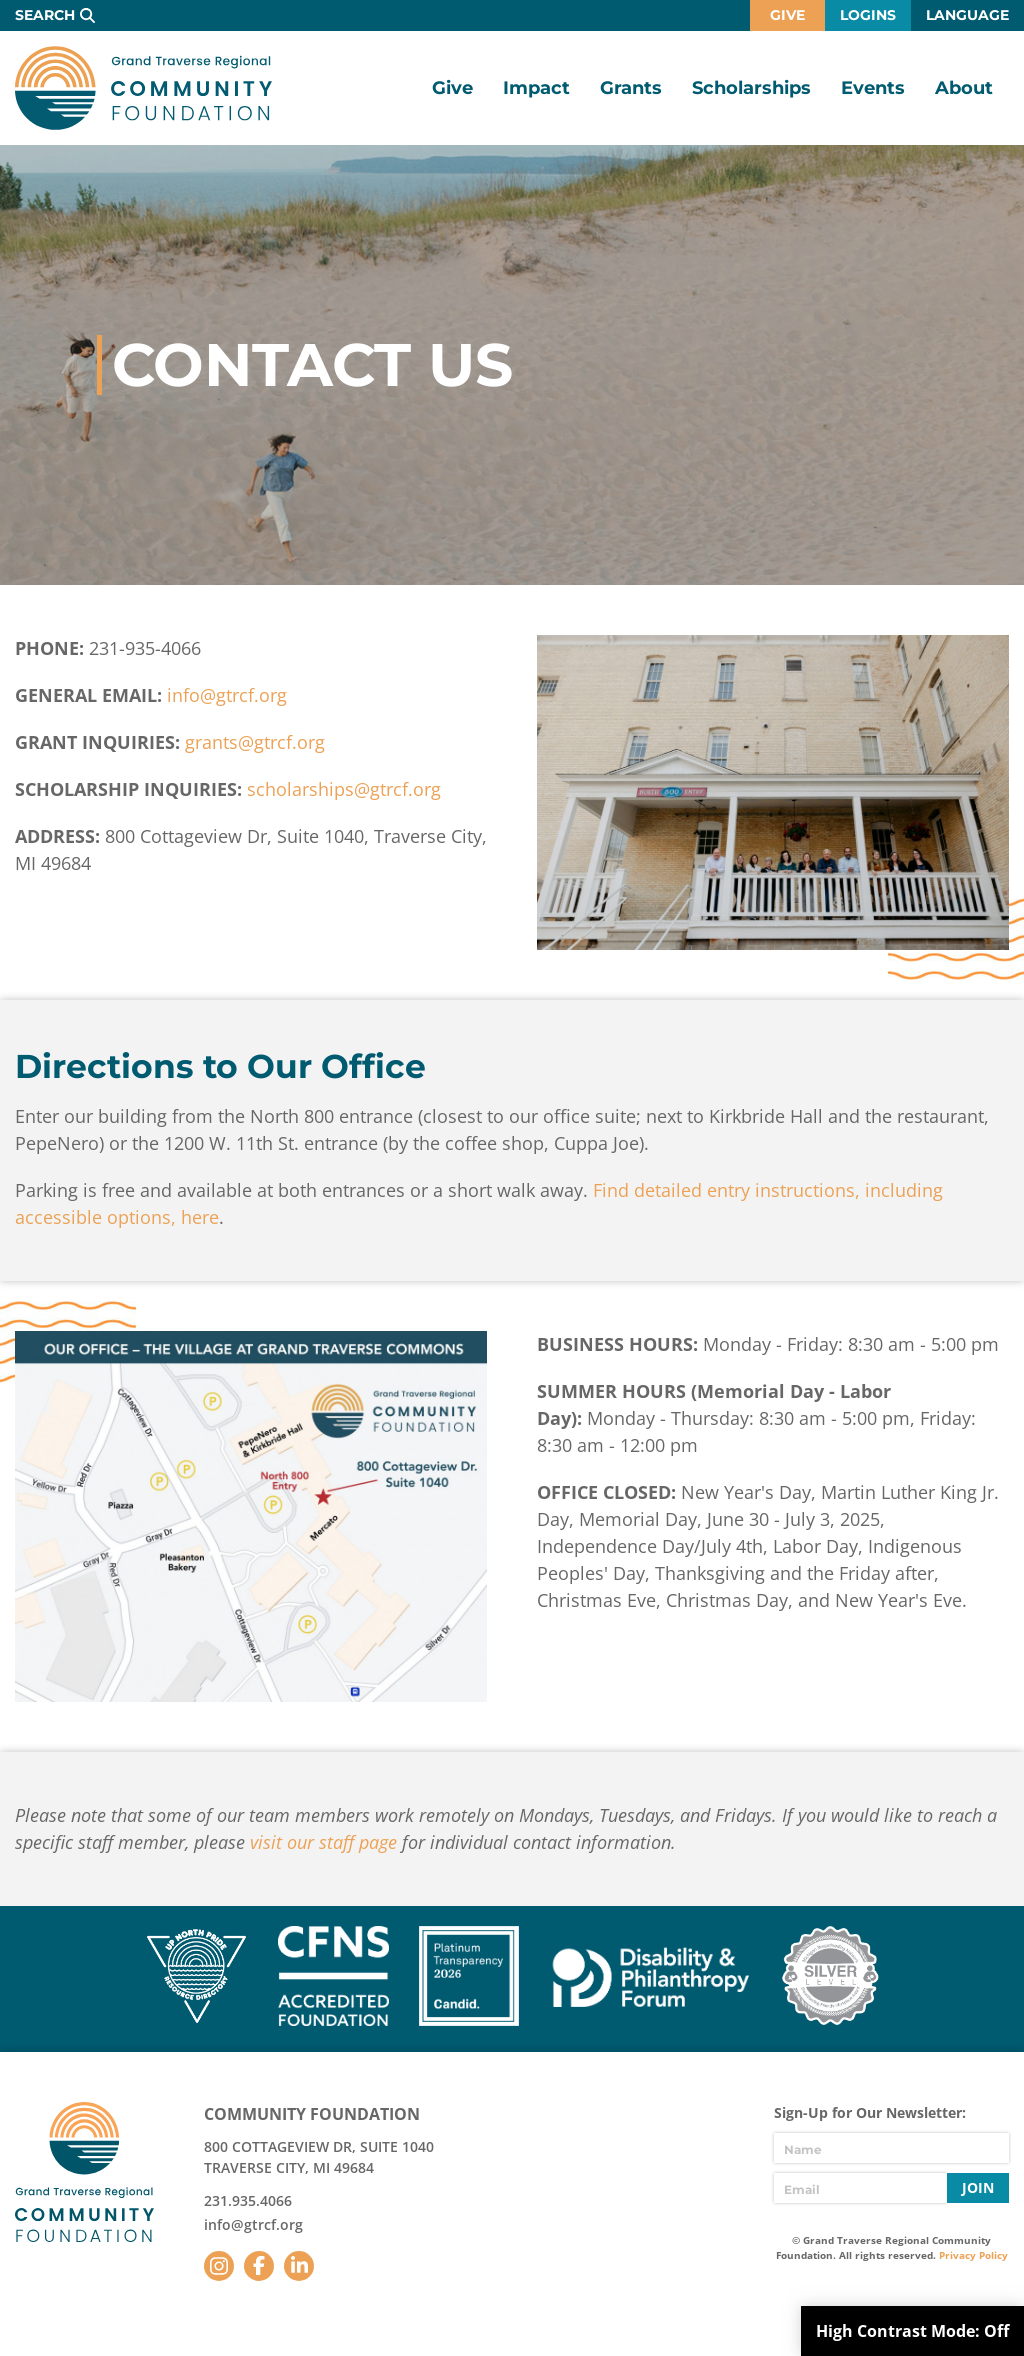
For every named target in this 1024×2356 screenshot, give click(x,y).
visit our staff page (323, 1842)
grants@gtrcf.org (255, 742)
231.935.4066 (248, 2200)
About (964, 88)
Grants (631, 88)
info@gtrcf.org (227, 695)
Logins (868, 15)
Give (787, 15)
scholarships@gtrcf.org (344, 789)
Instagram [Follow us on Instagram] (219, 2266)
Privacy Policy (973, 2255)
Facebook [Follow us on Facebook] (259, 2266)
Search (45, 15)
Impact (536, 88)
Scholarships (751, 88)
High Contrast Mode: (912, 2331)
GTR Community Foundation (143, 88)
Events (873, 88)
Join (978, 2187)
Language (967, 15)
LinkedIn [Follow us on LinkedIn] (299, 2266)
